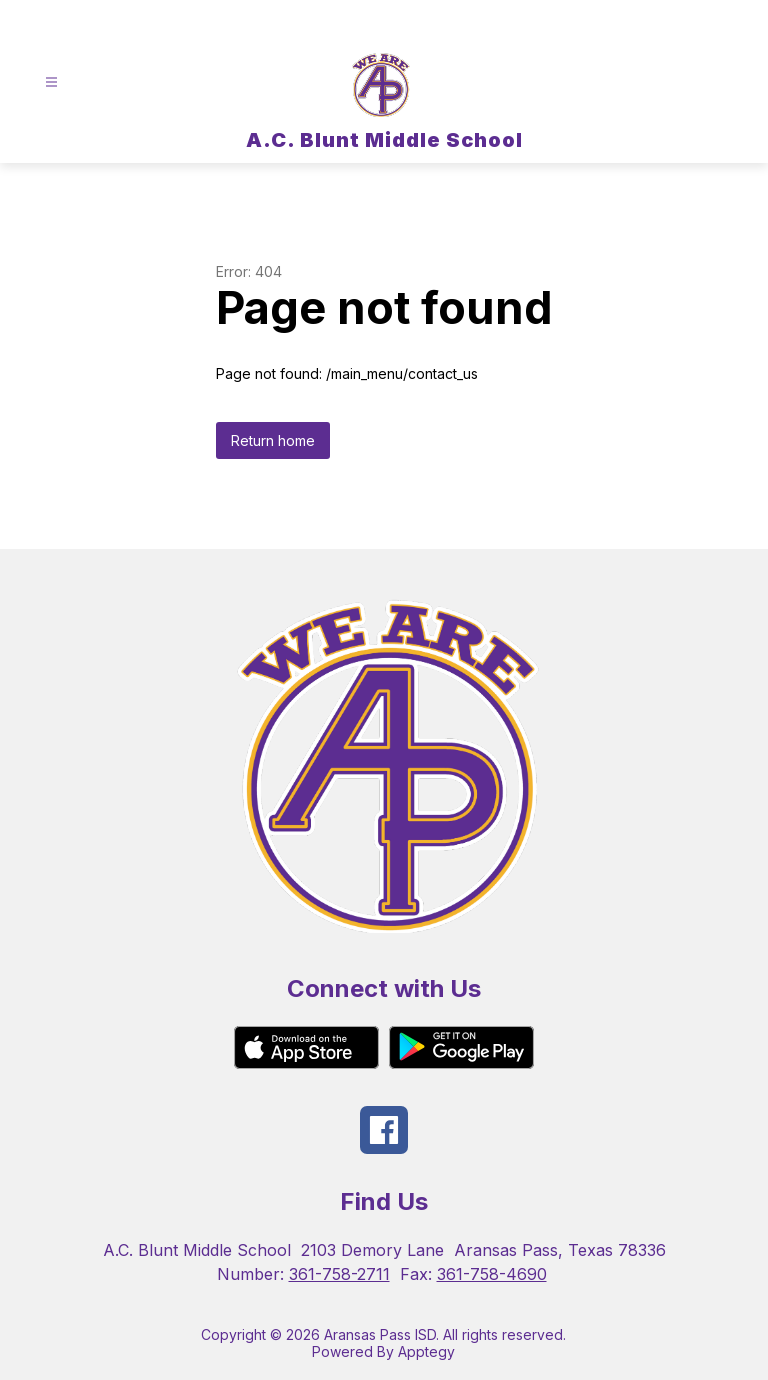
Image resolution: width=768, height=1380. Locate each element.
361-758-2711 (339, 1274)
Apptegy (426, 1351)
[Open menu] (51, 82)
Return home (273, 440)
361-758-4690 (492, 1274)
